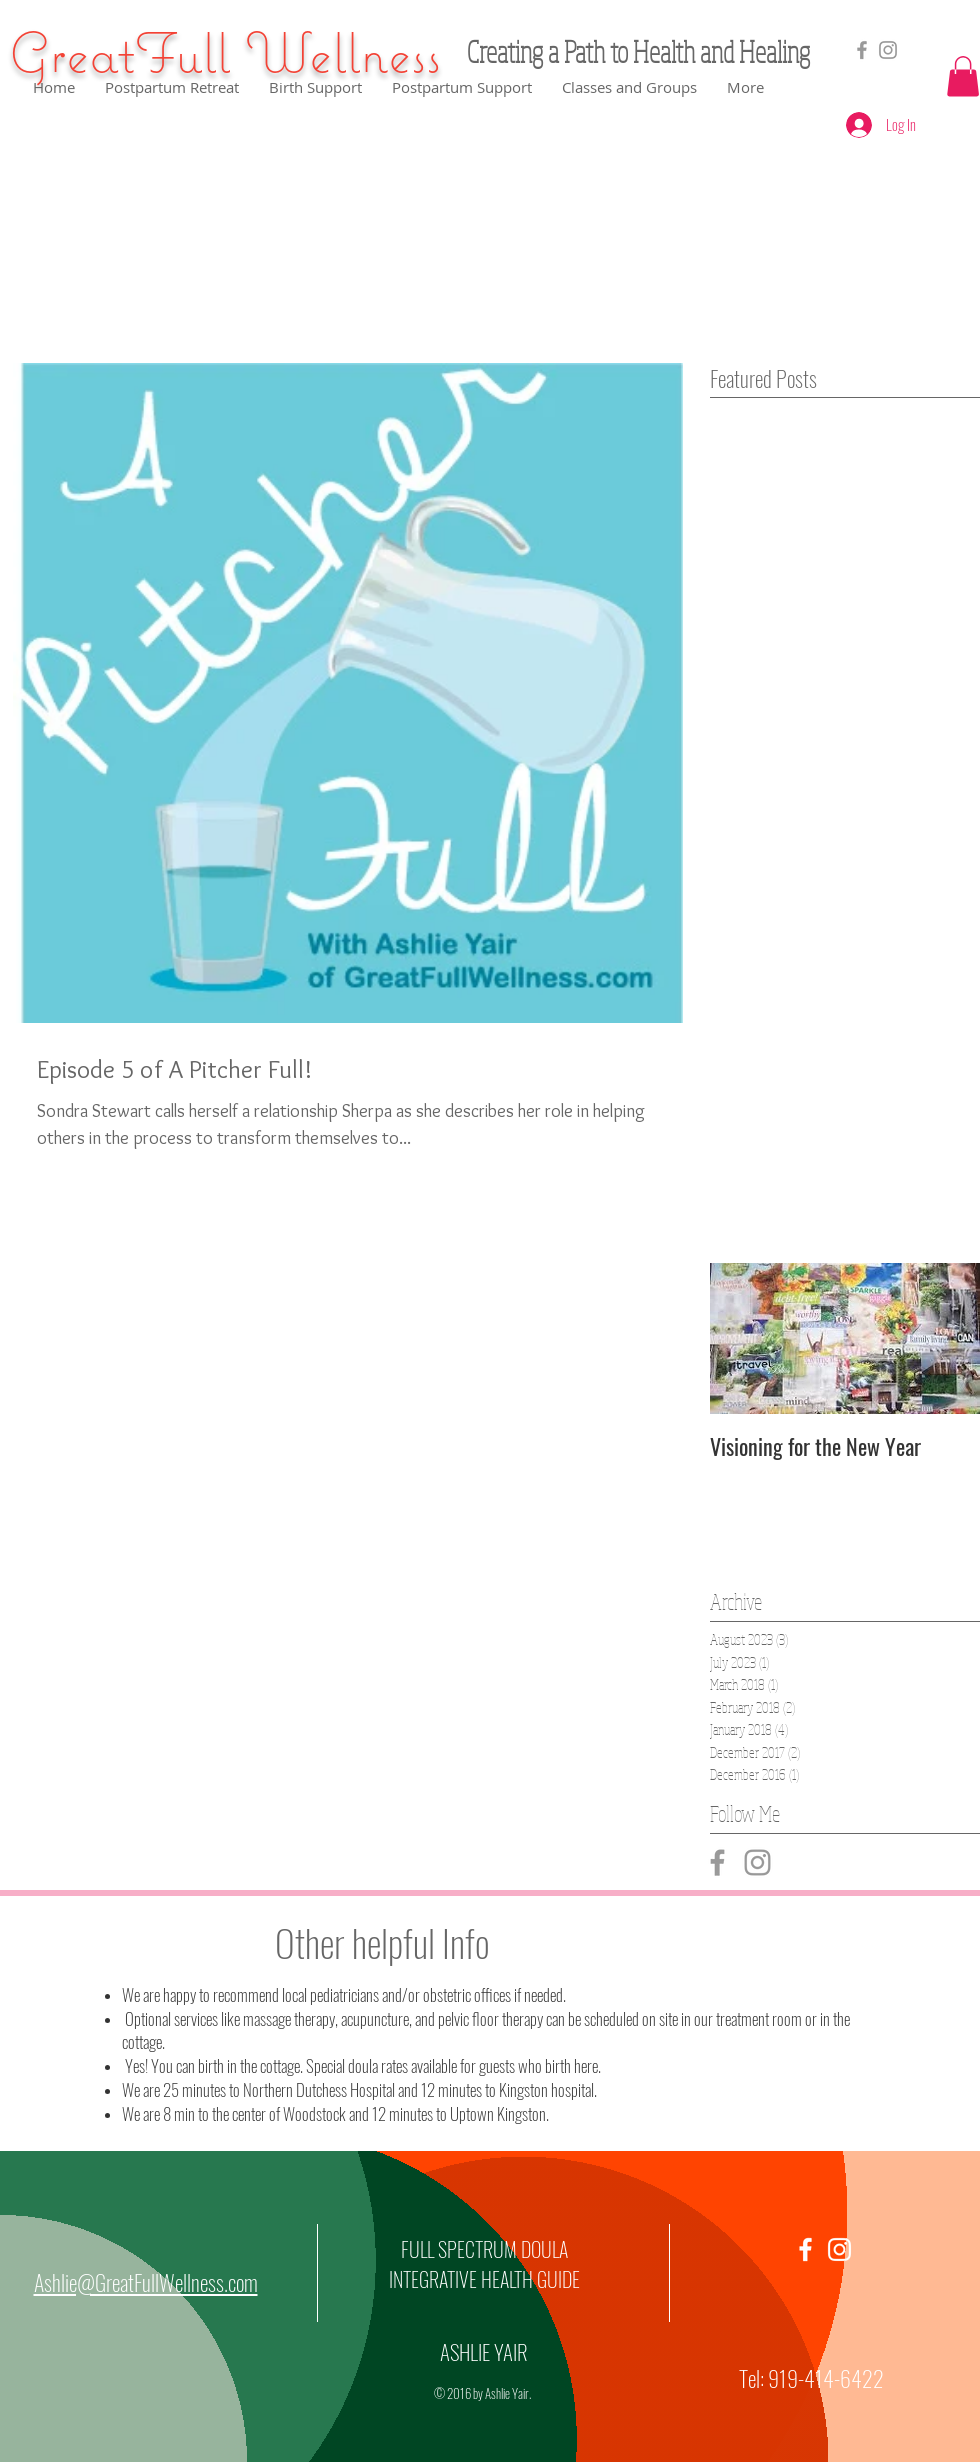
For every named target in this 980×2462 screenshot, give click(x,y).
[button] (963, 76)
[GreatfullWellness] (888, 50)
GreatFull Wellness (225, 52)
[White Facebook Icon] (805, 2249)
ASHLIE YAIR (484, 2351)
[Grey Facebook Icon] (862, 50)
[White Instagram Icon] (839, 2249)
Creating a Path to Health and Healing (638, 51)
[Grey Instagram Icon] (757, 1862)
